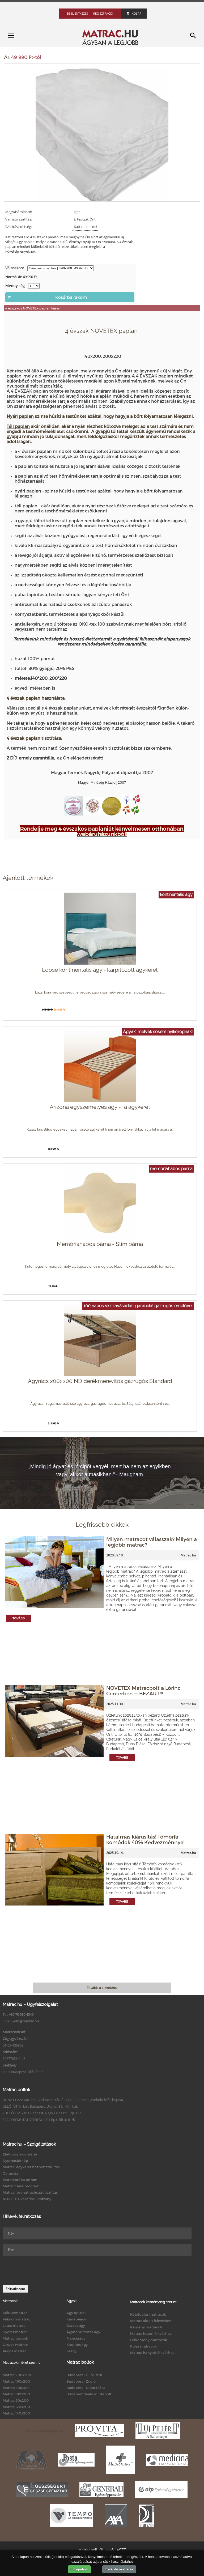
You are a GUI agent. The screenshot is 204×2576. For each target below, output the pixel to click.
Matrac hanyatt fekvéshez (152, 2352)
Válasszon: (14, 267)
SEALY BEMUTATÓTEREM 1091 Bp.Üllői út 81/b (39, 2119)
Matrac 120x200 (16, 2407)
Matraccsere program (21, 2186)
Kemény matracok (146, 2327)
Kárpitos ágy (77, 2344)
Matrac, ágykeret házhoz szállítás (31, 2167)
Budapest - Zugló (81, 2381)
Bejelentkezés (77, 13)
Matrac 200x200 (17, 2375)
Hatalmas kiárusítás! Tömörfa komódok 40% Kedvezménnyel (145, 1839)
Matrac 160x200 (16, 2381)
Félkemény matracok (148, 2340)
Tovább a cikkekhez (102, 1987)
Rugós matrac (14, 2351)
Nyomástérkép (15, 2160)
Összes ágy (75, 2325)
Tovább (18, 1618)
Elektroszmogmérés (20, 2154)
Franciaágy (75, 2338)
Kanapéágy (76, 2319)
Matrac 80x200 (16, 2388)
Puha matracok (143, 2346)
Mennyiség (15, 285)
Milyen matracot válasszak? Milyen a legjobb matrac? (151, 1542)
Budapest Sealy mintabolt (88, 2394)
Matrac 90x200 (16, 2400)
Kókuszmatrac (15, 2313)
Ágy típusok (76, 2313)
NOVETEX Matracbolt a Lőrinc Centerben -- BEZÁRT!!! (143, 1690)
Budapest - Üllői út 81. (84, 2375)
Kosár (133, 13)
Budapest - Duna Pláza (85, 2388)
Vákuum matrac (16, 2319)
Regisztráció (103, 13)
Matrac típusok (15, 2338)
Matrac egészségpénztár (43, 2431)
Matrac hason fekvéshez (151, 2333)
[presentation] (43, 2270)
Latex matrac (14, 2325)
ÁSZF (121, 2550)
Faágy (71, 2351)
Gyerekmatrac (15, 2332)
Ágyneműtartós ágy (83, 2332)
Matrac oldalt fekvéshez (150, 2321)
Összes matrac (15, 2344)
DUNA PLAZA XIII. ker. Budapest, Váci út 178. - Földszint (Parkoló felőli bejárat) (63, 2099)
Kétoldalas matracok (148, 2314)
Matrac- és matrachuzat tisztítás (30, 2192)
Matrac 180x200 (16, 2394)
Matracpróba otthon (20, 2180)
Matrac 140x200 (16, 2413)
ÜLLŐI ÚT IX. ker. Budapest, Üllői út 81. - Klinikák (40, 2106)
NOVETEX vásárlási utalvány (27, 2199)
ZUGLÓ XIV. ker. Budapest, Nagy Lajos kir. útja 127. (42, 2113)
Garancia (10, 2173)
